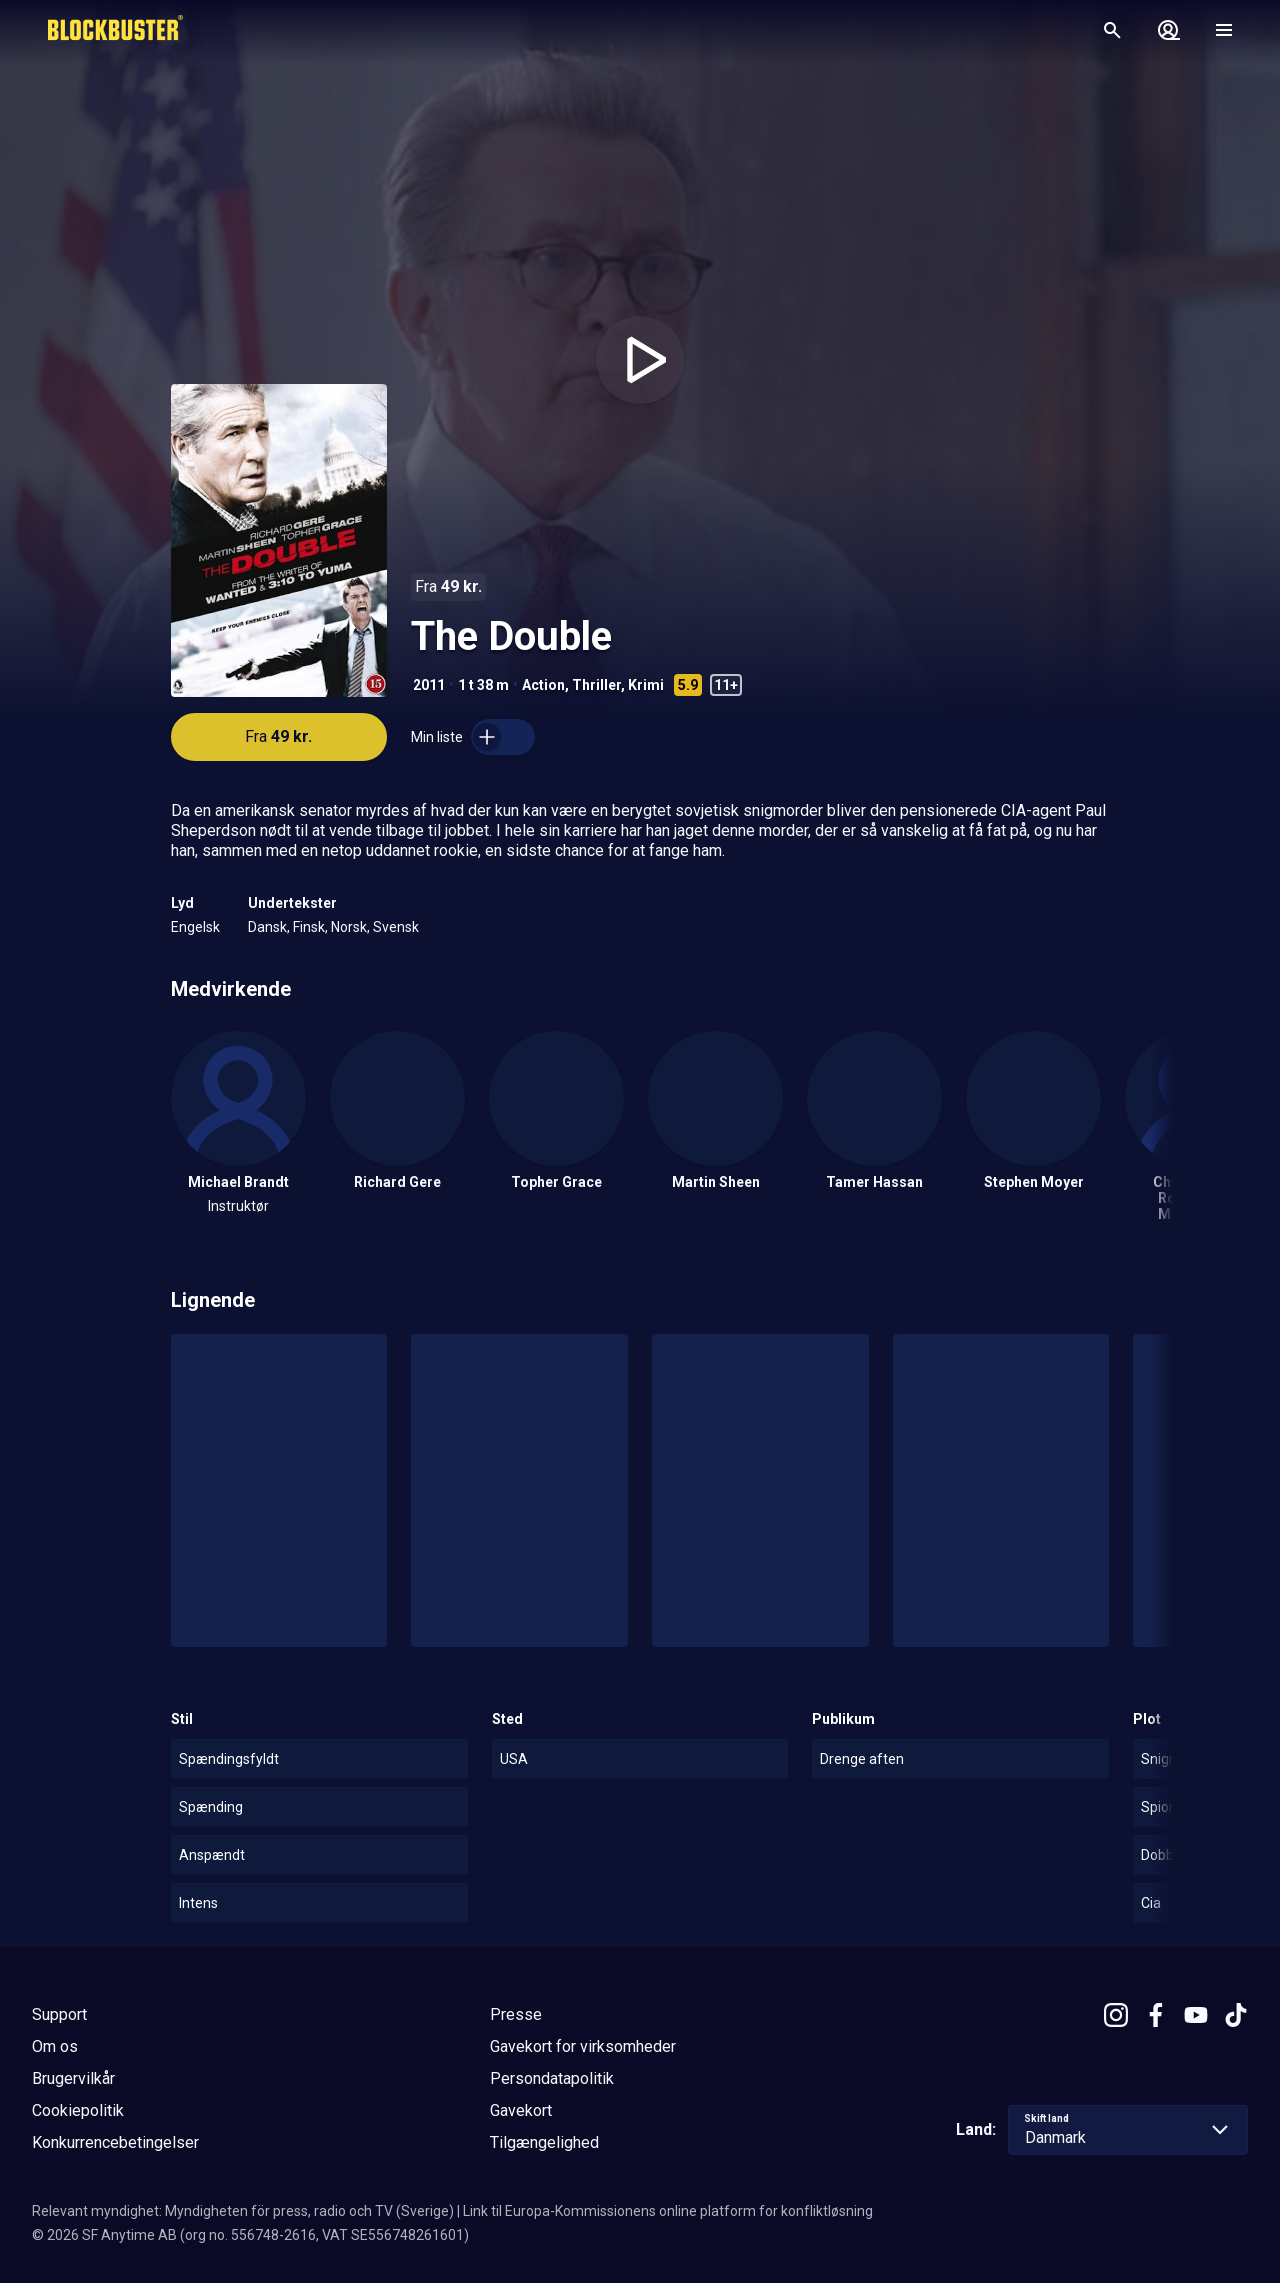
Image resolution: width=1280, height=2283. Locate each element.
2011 (429, 685)
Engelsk (195, 927)
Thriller (596, 685)
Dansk (267, 927)
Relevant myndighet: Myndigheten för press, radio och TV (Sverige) (243, 2211)
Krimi (646, 685)
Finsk (309, 927)
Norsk (349, 927)
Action (543, 685)
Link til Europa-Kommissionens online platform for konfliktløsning (668, 2211)
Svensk (396, 927)
